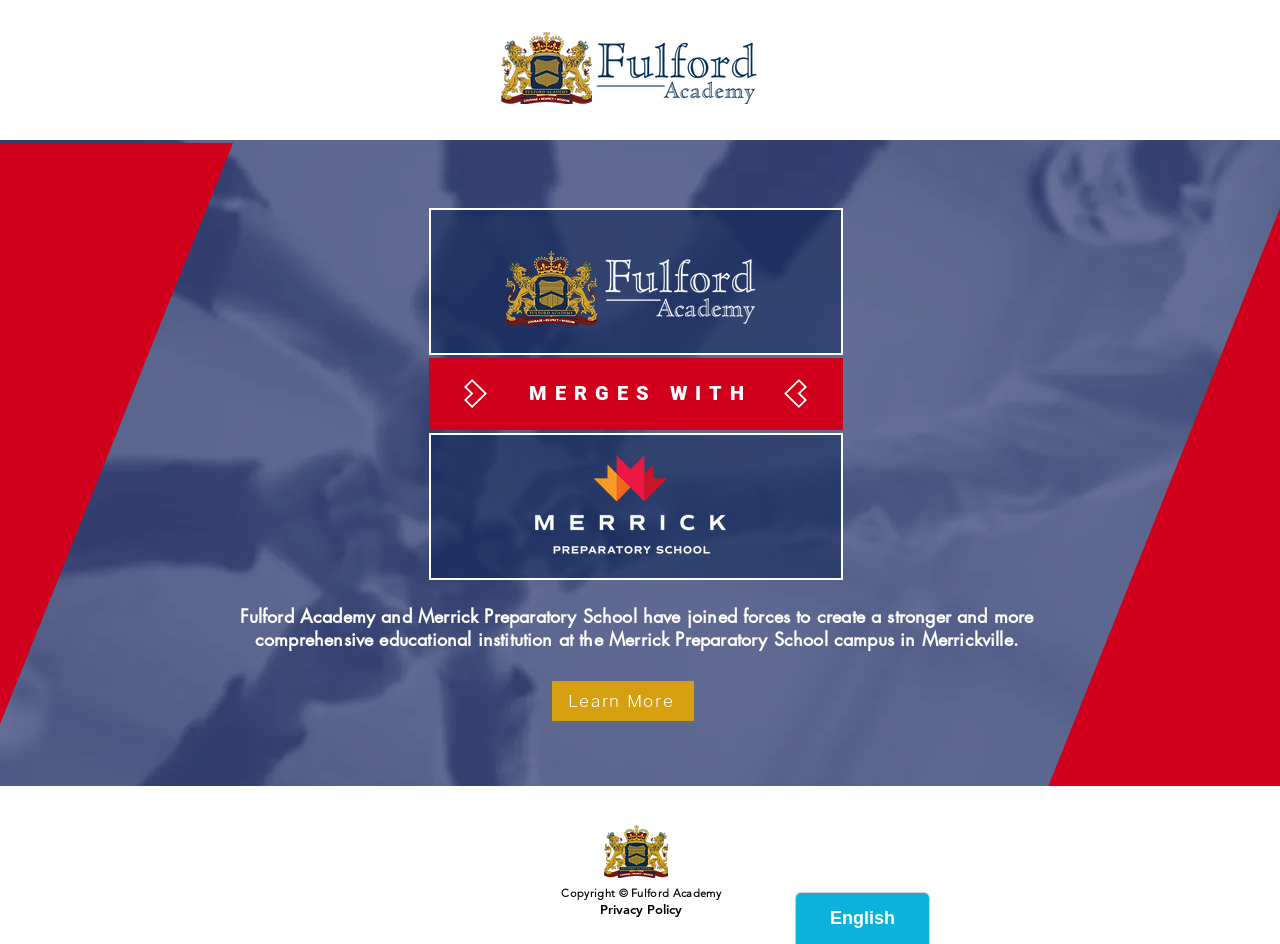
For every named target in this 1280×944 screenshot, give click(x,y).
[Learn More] (623, 701)
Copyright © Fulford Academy (639, 893)
